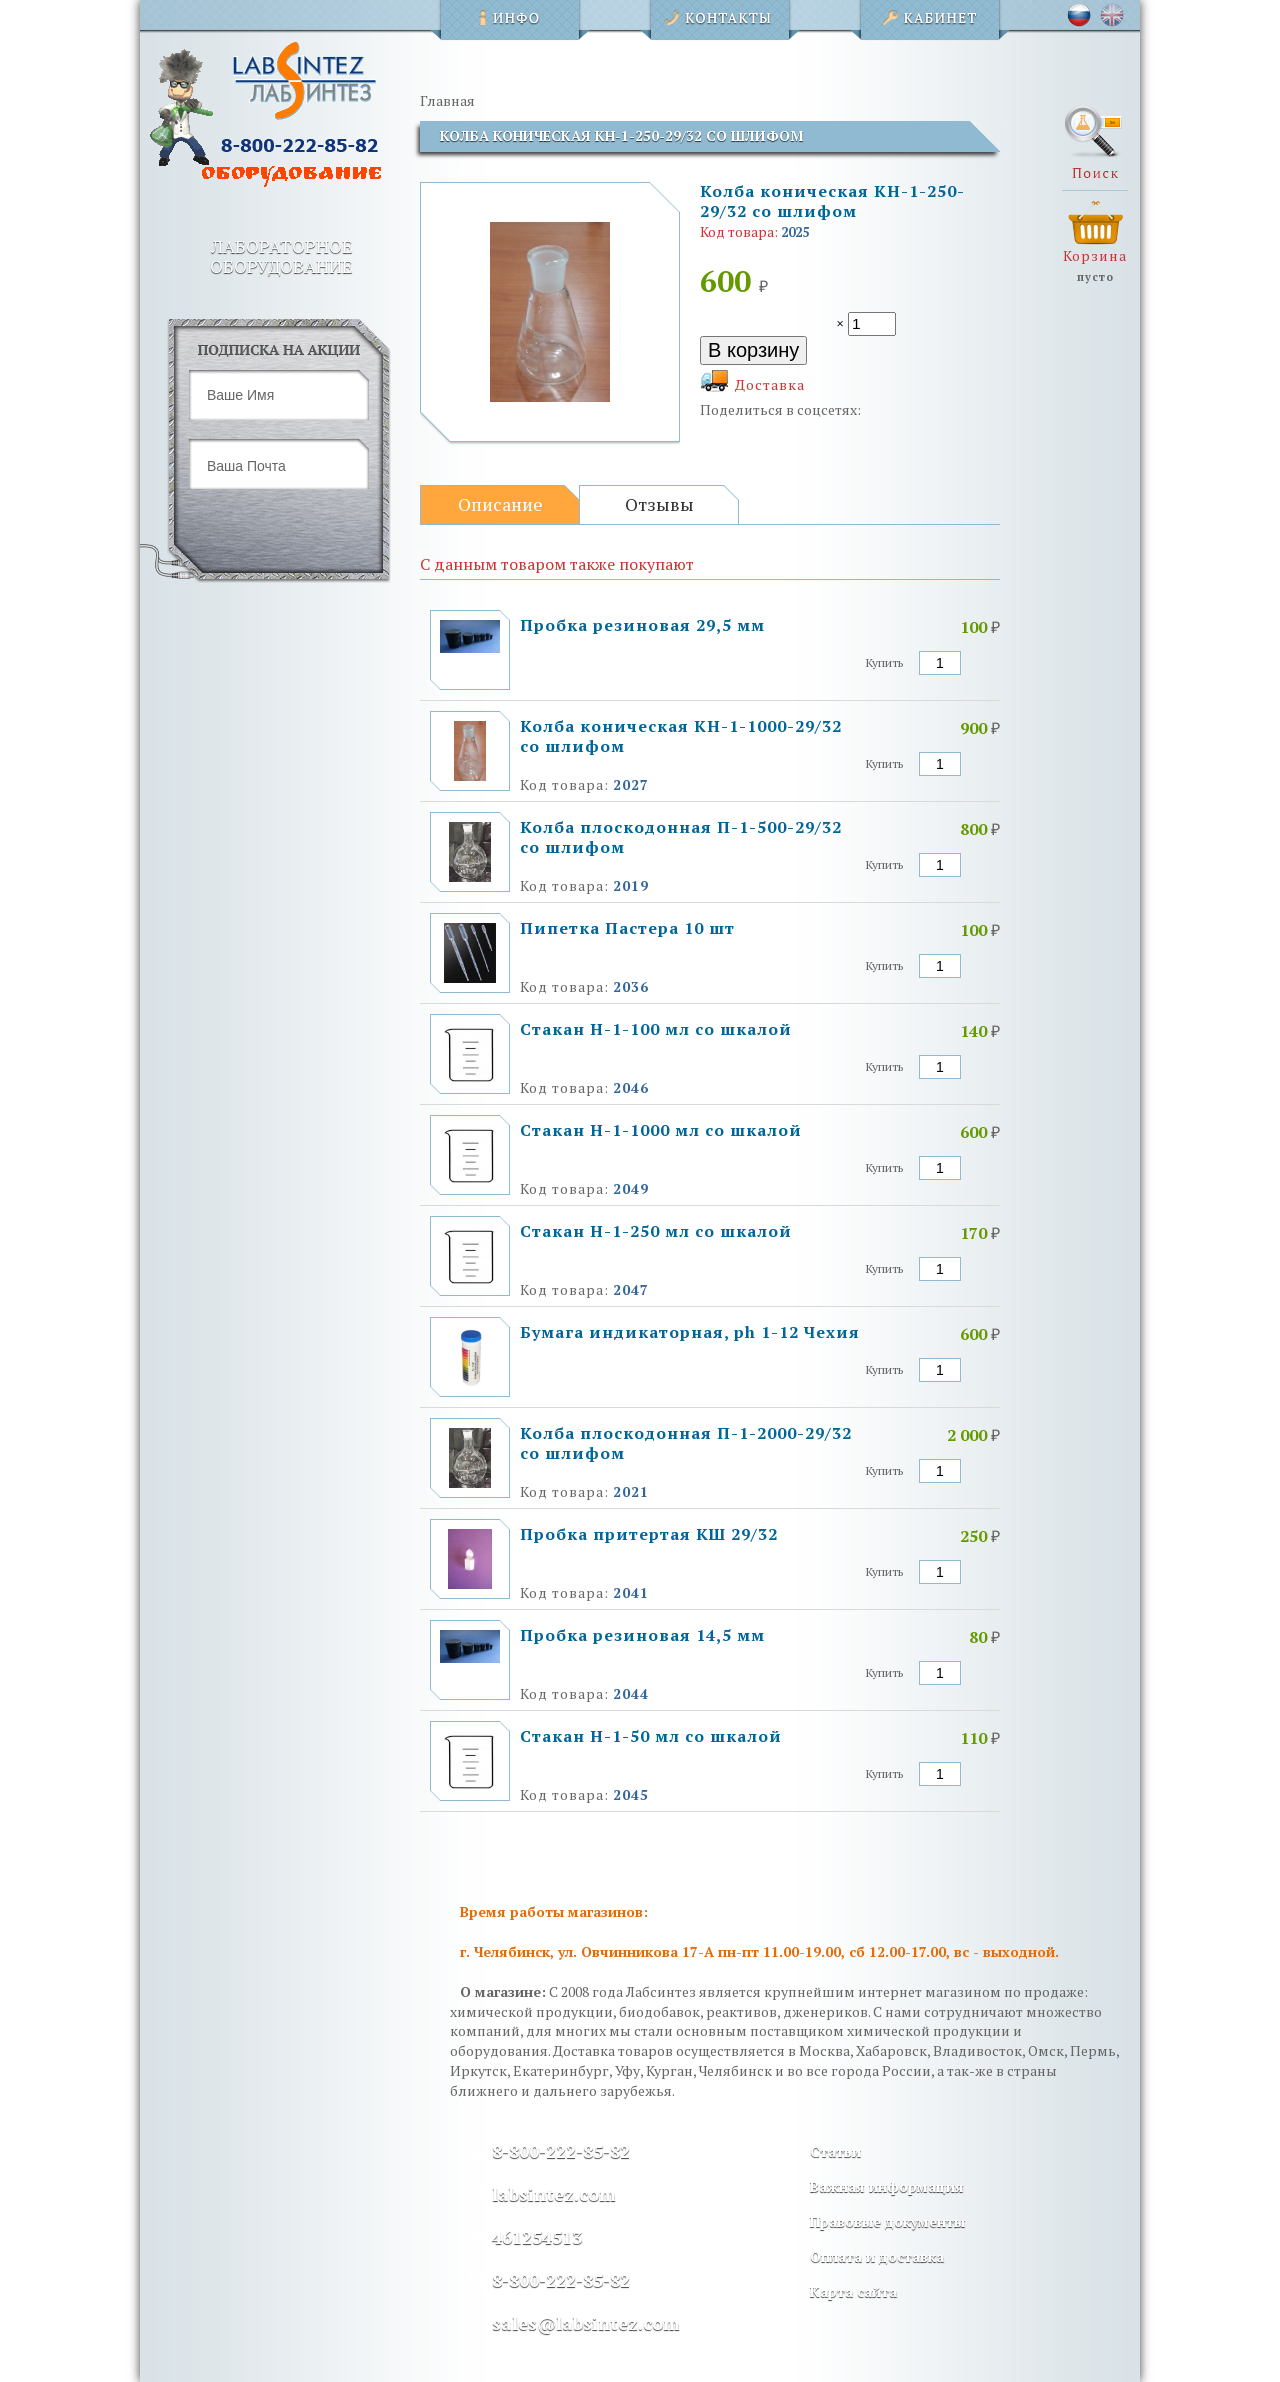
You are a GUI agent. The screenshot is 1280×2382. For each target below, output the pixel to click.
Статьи (835, 2151)
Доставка (770, 384)
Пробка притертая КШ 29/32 (649, 1534)
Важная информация (887, 2186)
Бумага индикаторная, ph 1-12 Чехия (690, 1332)
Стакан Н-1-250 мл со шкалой (656, 1231)
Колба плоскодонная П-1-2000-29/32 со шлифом (686, 1443)
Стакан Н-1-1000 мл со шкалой (661, 1130)
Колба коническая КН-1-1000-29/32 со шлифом (681, 736)
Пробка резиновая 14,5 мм (642, 1635)
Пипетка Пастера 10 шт (627, 928)
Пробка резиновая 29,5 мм (642, 625)
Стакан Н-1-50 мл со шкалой (651, 1736)
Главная (447, 100)
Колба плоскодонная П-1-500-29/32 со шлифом (681, 837)
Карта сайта (853, 2291)
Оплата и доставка (877, 2256)
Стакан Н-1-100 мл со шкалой (656, 1029)
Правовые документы (887, 2221)
